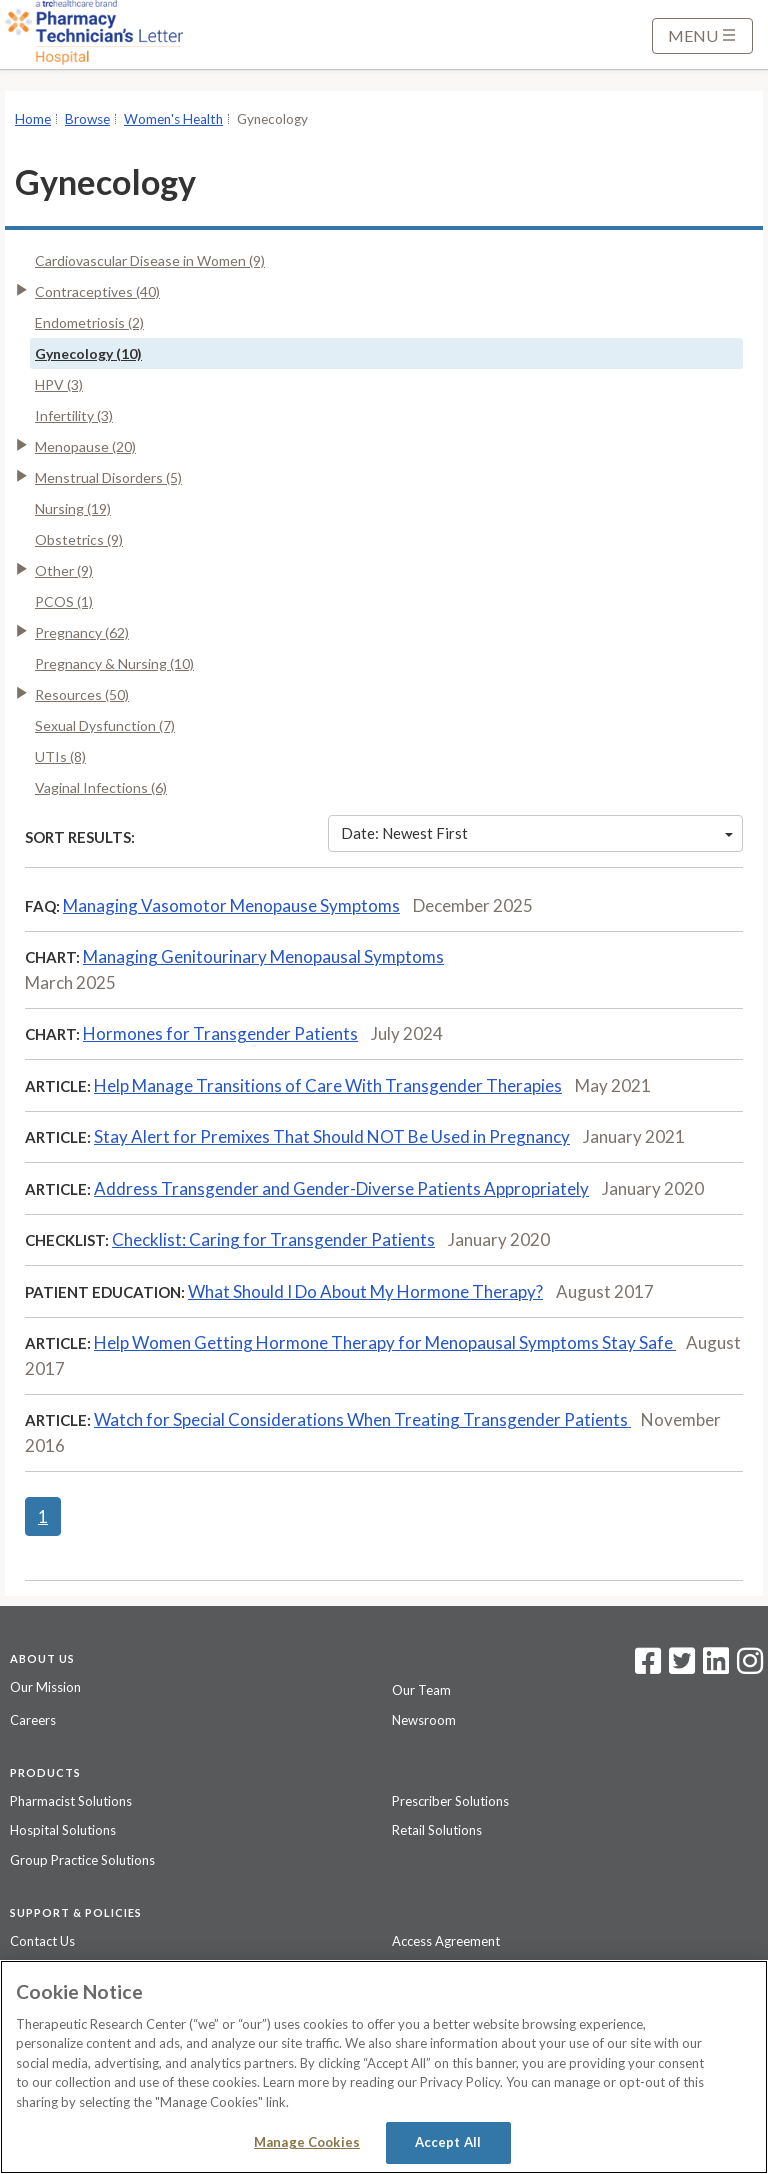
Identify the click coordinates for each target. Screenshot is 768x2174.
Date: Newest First (537, 833)
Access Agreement (446, 1941)
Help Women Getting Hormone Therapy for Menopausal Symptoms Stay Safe (385, 1342)
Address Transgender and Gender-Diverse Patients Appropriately (341, 1188)
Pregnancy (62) (82, 632)
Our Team (421, 1690)
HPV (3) (59, 384)
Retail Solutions (437, 1830)
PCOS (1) (64, 601)
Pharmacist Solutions (71, 1801)
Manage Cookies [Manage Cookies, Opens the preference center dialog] (307, 2142)
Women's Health (173, 119)
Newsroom (424, 1720)
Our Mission (45, 1687)
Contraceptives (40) (97, 291)
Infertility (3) (74, 415)
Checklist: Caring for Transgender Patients (273, 1239)
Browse (87, 119)
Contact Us (42, 1941)
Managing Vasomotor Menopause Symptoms (231, 905)
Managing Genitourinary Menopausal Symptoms (263, 956)
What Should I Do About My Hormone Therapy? (365, 1291)
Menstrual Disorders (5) (108, 477)
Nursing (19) (73, 508)
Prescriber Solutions (450, 1801)
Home (33, 119)
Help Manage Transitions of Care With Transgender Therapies (328, 1085)
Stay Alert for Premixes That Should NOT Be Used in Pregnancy (332, 1136)
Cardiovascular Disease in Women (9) (150, 260)
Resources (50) (82, 694)
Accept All (448, 2142)
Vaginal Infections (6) (101, 787)
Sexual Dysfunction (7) (105, 725)
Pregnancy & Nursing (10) (114, 663)
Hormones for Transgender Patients (220, 1033)
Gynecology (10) (88, 353)
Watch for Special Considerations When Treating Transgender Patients (362, 1419)
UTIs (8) (60, 756)
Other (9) (64, 570)
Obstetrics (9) (79, 539)
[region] (384, 2067)
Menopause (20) (85, 446)
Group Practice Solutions (82, 1860)
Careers (33, 1720)
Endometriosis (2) (89, 322)
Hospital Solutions (63, 1830)
